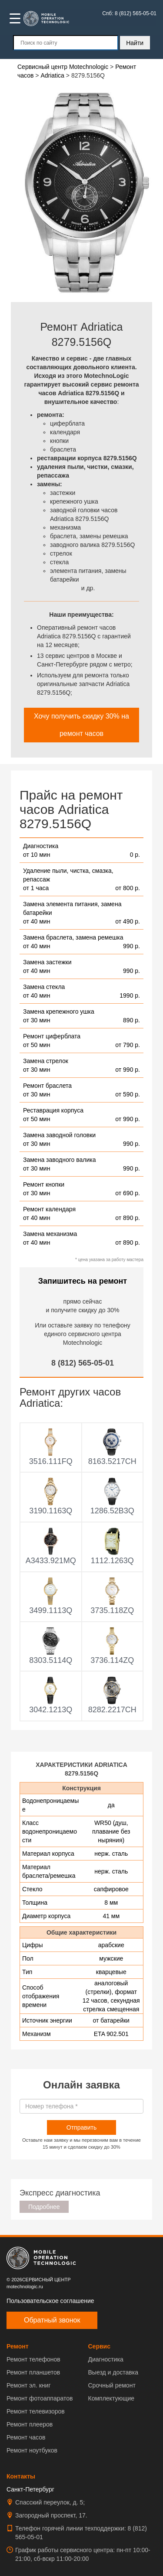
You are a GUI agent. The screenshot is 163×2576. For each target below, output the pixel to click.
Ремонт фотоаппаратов (40, 2398)
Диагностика (105, 2359)
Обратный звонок (52, 2320)
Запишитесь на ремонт (82, 1281)
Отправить (81, 2127)
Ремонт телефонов (33, 2359)
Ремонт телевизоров (36, 2411)
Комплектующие (111, 2398)
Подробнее (44, 2206)
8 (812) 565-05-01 (82, 1363)
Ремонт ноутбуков (32, 2450)
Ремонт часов (26, 2437)
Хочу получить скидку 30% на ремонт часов (81, 724)
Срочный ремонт (112, 2385)
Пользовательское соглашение (50, 2300)
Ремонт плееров (30, 2424)
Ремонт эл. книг (29, 2385)
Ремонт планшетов (33, 2372)
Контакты (21, 2476)
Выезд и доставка (113, 2372)
